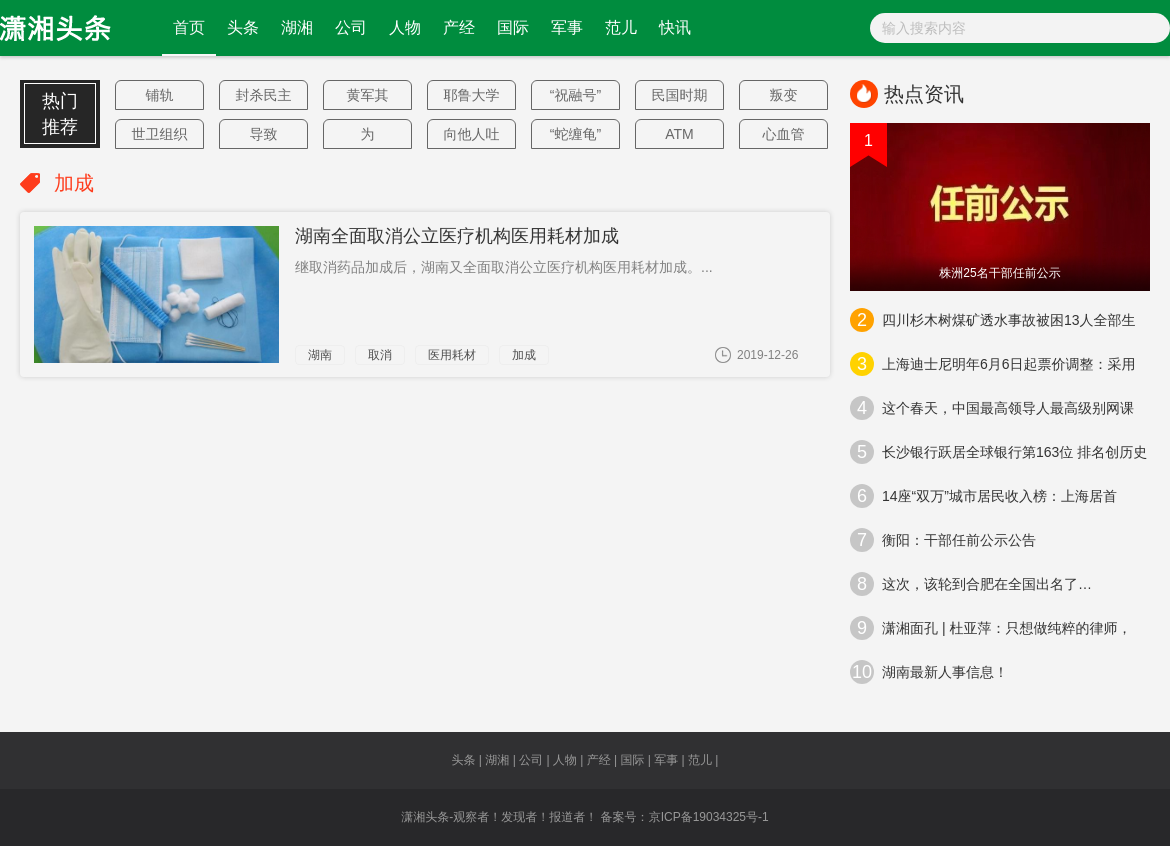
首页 (189, 27)
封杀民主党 (264, 98)
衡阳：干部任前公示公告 (943, 540)
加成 (524, 355)
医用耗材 (452, 355)
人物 (405, 27)
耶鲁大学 (472, 95)
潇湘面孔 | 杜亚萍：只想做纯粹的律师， (990, 628)
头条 (243, 27)
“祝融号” (575, 95)
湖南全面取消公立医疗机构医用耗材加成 (457, 236)
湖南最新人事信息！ (929, 672)
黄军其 (368, 95)
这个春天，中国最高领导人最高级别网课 (992, 408)
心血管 (784, 134)
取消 (380, 355)
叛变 (784, 95)
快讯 (675, 27)
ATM (679, 134)
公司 (351, 27)
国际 (513, 27)
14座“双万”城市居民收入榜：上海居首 (983, 496)
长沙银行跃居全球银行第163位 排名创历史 (998, 452)
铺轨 (160, 95)
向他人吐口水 (472, 137)
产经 (459, 27)
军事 (567, 27)
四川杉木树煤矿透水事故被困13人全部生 (993, 320)
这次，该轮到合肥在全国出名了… (971, 584)
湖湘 (297, 27)
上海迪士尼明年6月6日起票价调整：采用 (993, 364)
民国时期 (680, 95)
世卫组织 (160, 134)
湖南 (320, 355)
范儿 (621, 27)
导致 (264, 134)
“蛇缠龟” (575, 134)
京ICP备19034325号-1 (709, 817)
